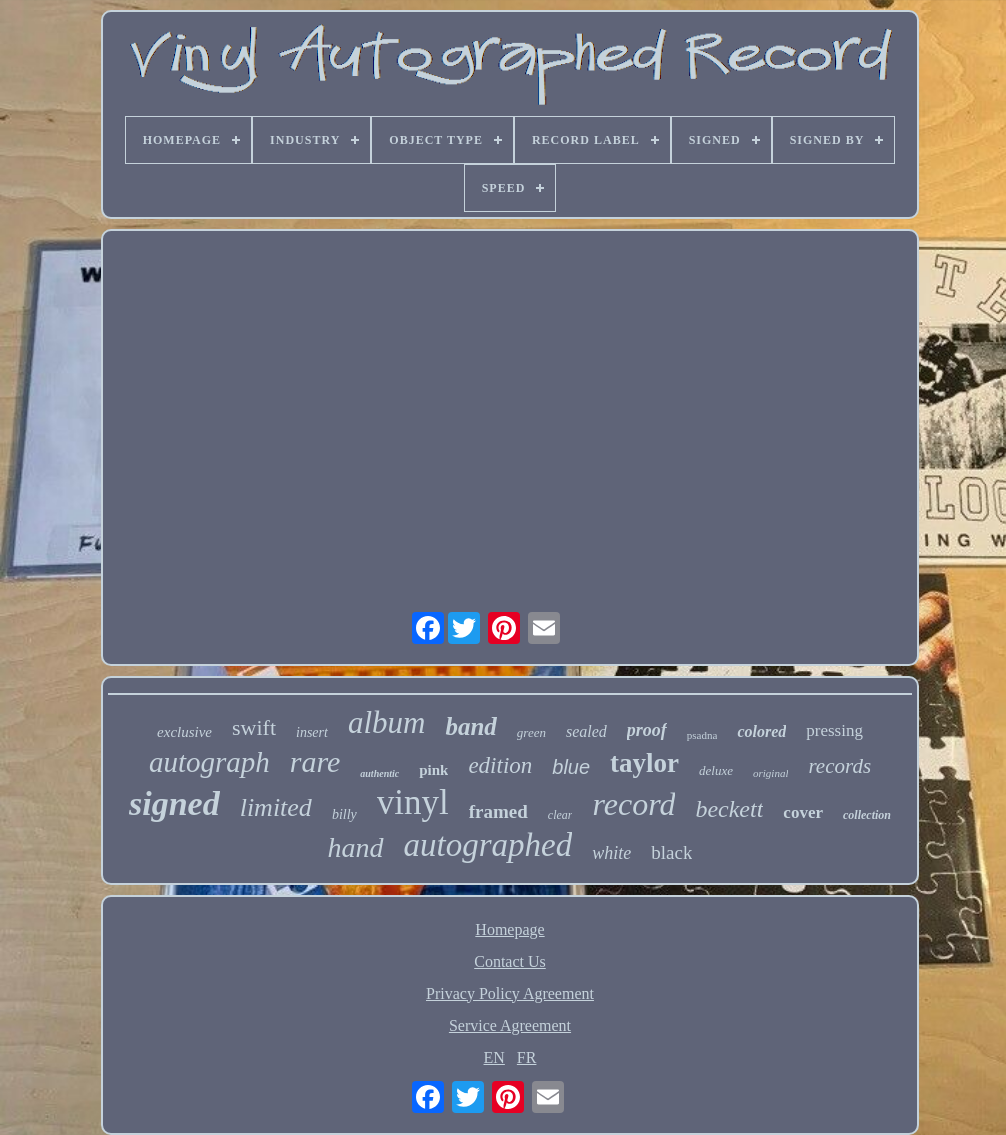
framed (498, 811)
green (531, 732)
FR (527, 1057)
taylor (644, 763)
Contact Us (510, 961)
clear (560, 815)
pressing (834, 730)
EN (494, 1057)
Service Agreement (510, 1025)
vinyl (413, 802)
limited (276, 807)
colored (761, 731)
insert (312, 732)
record (633, 804)
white (611, 853)
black (671, 852)
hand (356, 847)
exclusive (184, 732)
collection (867, 815)
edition (500, 765)
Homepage (509, 929)
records (839, 766)
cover (803, 812)
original (770, 773)
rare (315, 761)
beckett (729, 809)
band (470, 726)
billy (344, 814)
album (387, 722)
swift (254, 727)
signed (174, 803)
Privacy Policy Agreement (510, 993)
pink (433, 770)
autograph (209, 762)
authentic (379, 773)
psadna (702, 735)
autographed (488, 845)
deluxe (716, 770)
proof (647, 730)
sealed (586, 731)
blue (571, 767)
